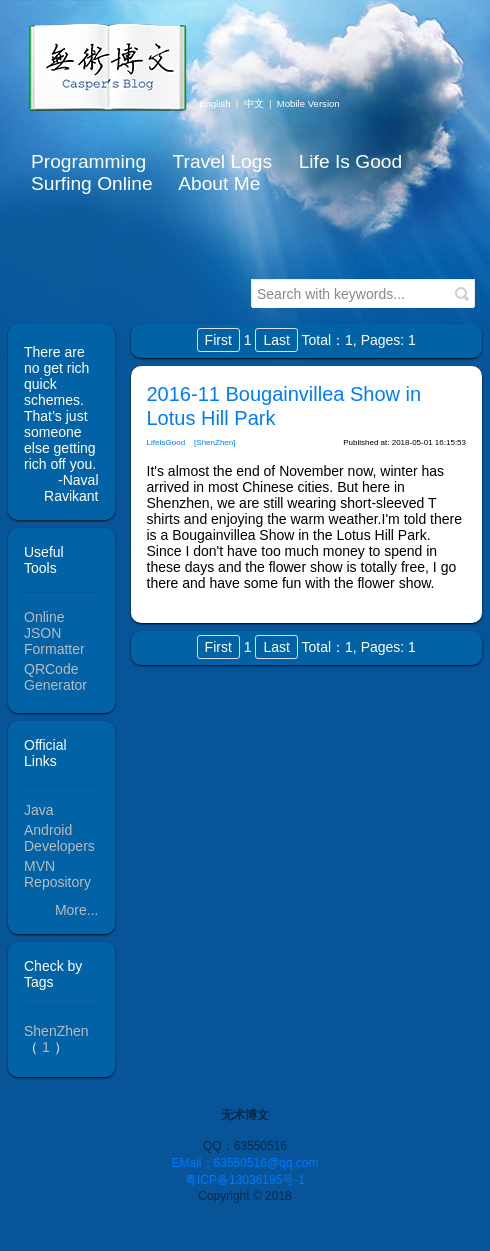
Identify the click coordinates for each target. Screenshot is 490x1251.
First (218, 340)
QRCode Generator (55, 677)
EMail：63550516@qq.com (245, 1163)
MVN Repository (57, 874)
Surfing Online (92, 183)
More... (77, 910)
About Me (219, 183)
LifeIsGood (166, 442)
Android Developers (59, 838)
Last (276, 340)
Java (39, 810)
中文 (254, 103)
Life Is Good (350, 161)
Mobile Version (308, 103)
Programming (88, 161)
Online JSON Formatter (54, 633)
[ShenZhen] (214, 442)
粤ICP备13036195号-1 (245, 1180)
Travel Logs (222, 161)
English (214, 103)
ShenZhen (56, 1031)
